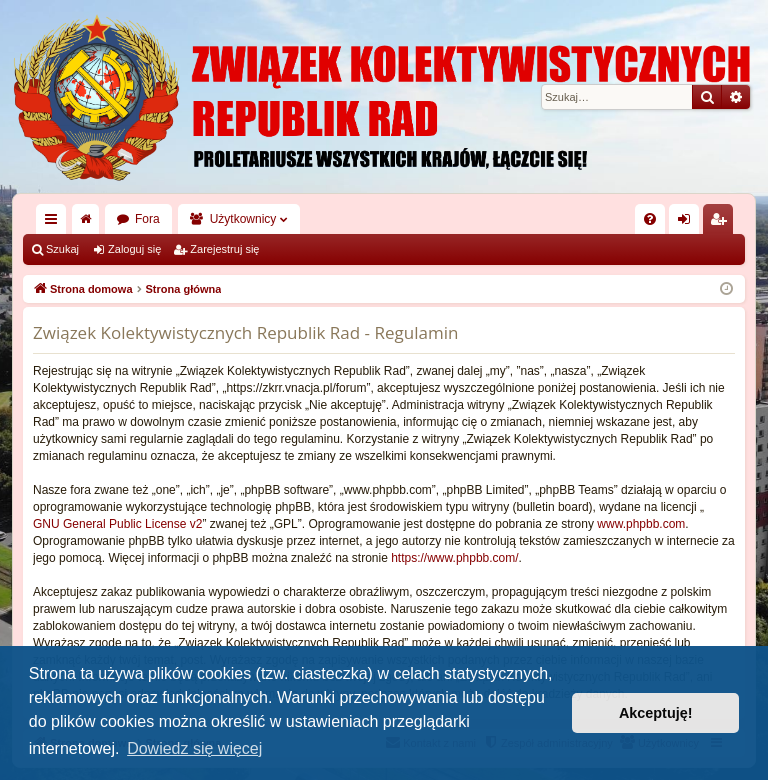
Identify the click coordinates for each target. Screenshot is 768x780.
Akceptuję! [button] (656, 713)
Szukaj (62, 249)
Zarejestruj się (224, 249)
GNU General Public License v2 (117, 524)
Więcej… (55, 223)
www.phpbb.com (641, 524)
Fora (147, 219)
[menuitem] (650, 219)
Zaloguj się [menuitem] (688, 223)
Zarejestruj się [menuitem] (722, 223)
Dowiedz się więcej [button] (194, 748)
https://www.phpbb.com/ (454, 558)
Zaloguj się (134, 249)
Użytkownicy (243, 219)
